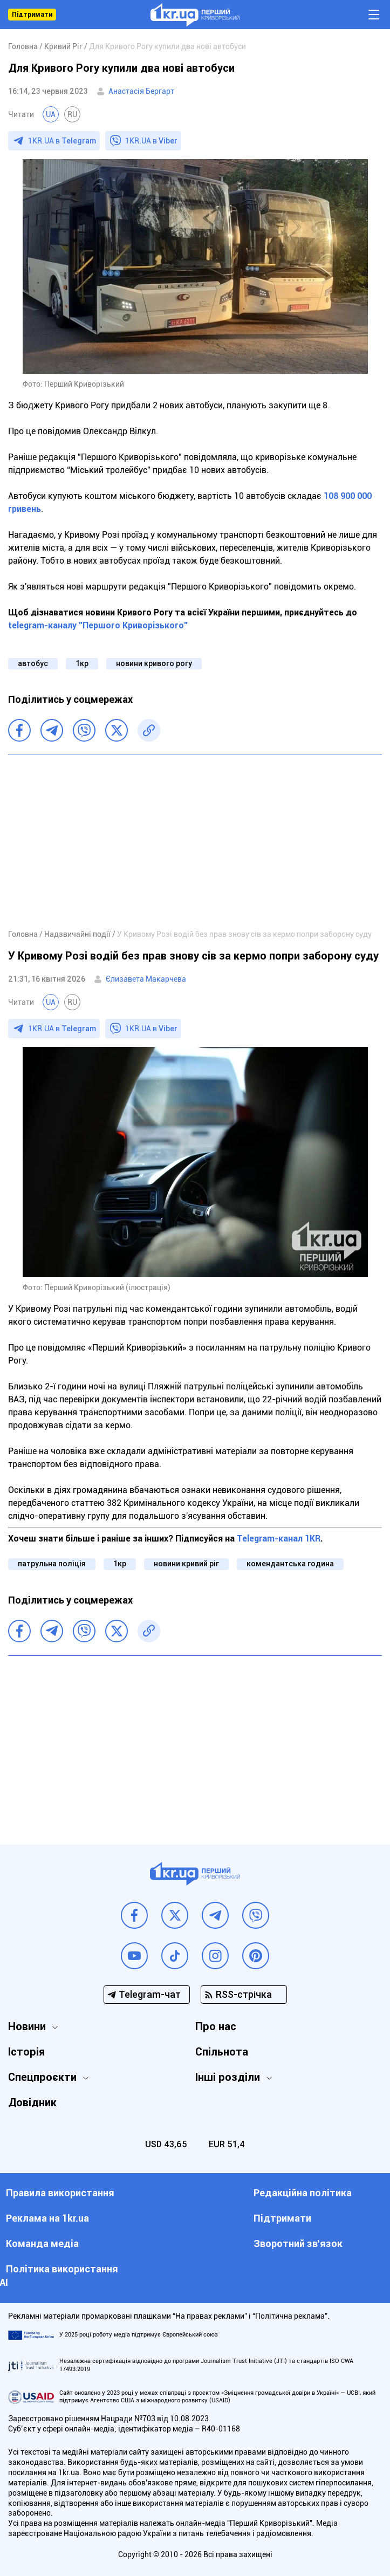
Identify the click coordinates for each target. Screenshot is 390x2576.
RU (72, 114)
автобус (33, 663)
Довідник (32, 2102)
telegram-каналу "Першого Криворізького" (98, 625)
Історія (26, 2051)
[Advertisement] (195, 841)
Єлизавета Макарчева (146, 979)
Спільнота (221, 2051)
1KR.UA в (62, 140)
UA (51, 114)
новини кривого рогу (154, 663)
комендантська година (290, 1563)
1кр (82, 663)
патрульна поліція (52, 1563)
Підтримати (32, 14)
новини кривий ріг (186, 1563)
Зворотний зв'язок (298, 2243)
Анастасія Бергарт (141, 91)
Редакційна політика (303, 2192)
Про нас (215, 2026)
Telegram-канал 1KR (278, 1538)
